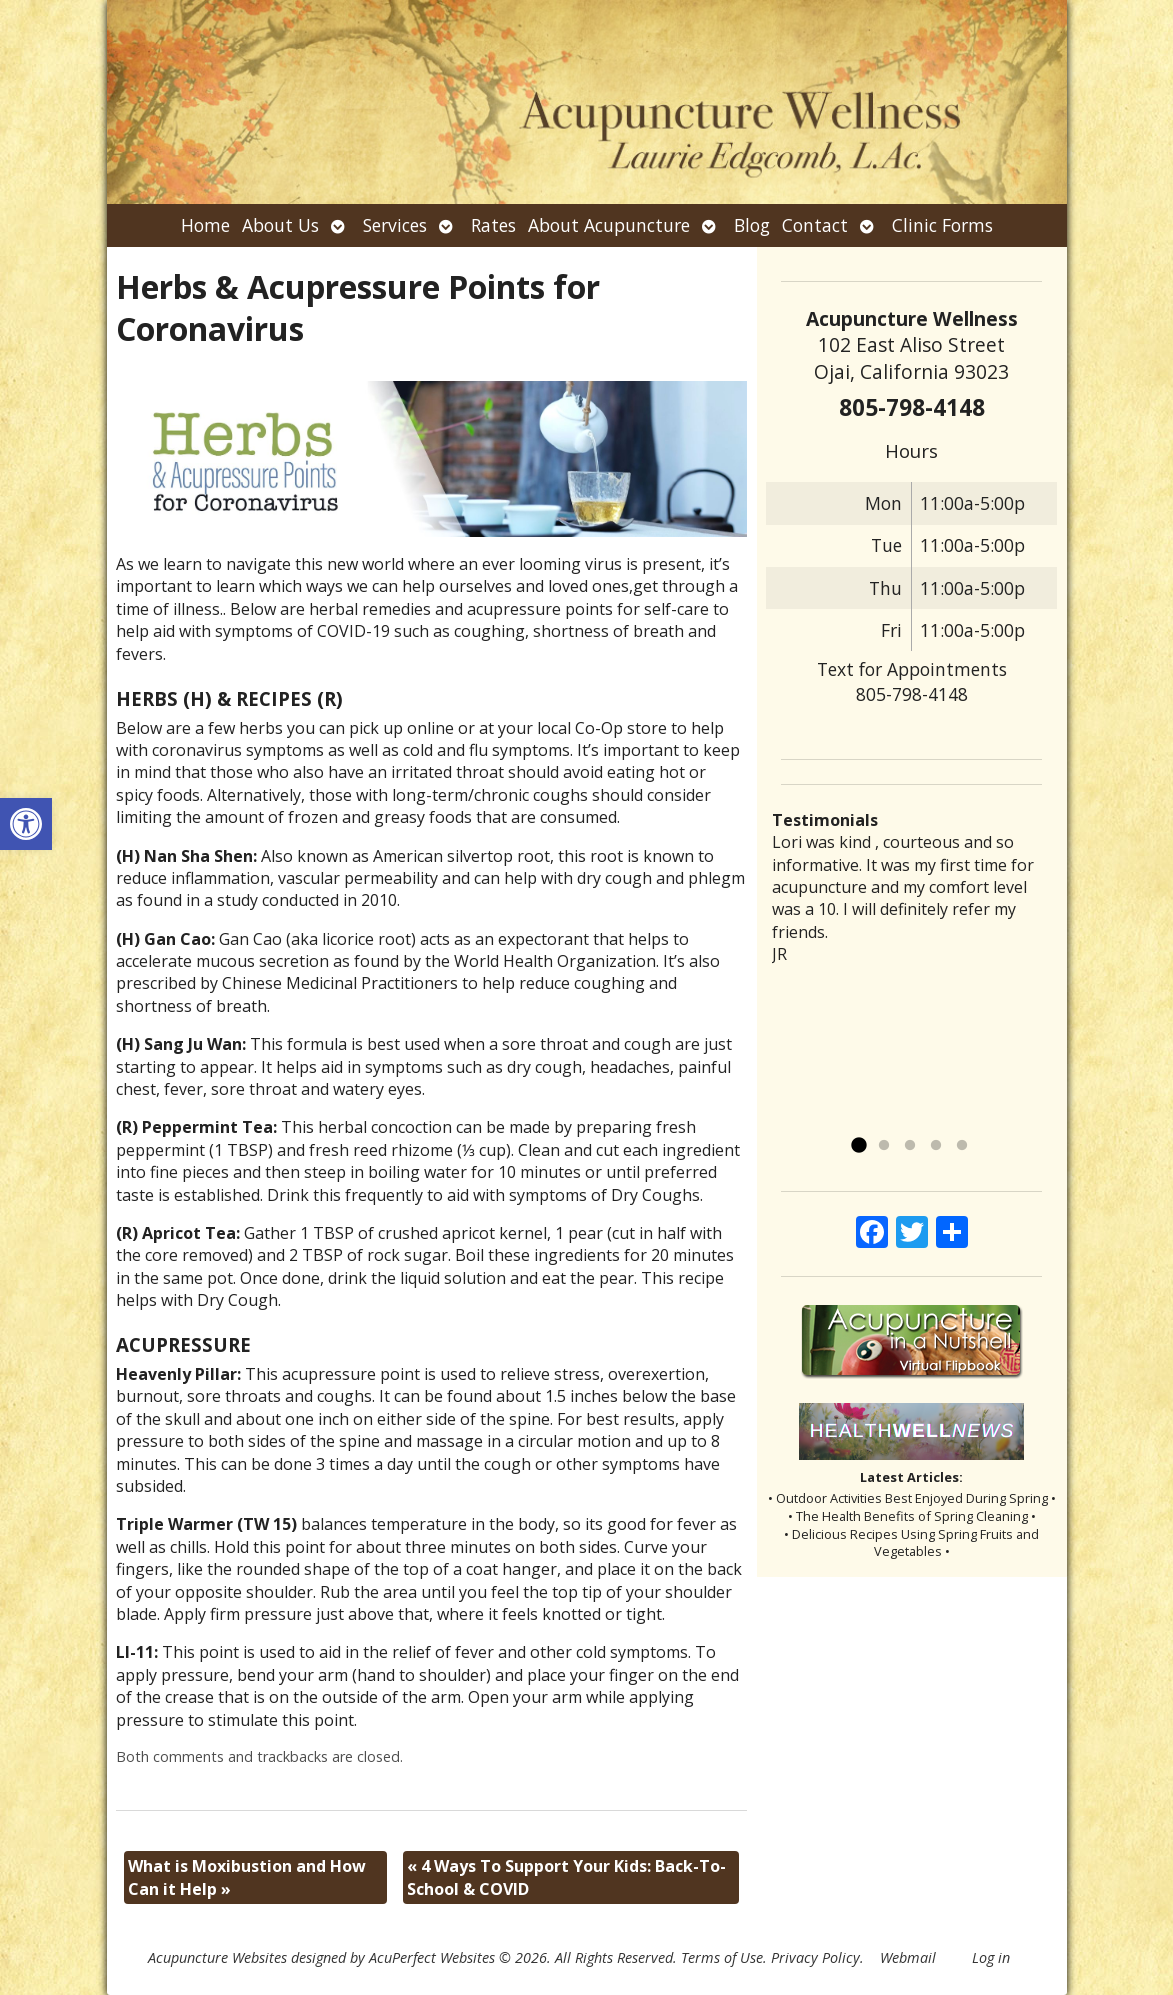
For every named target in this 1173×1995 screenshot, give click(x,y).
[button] (26, 824)
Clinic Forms (942, 225)
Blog (752, 225)
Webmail (908, 1957)
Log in (991, 1957)
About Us (280, 225)
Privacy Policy (815, 1957)
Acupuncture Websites (217, 1957)
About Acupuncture (609, 225)
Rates (493, 225)
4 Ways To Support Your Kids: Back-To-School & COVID (566, 1877)
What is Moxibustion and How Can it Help (247, 1877)
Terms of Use (722, 1957)
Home (205, 225)
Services (395, 225)
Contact (815, 225)
